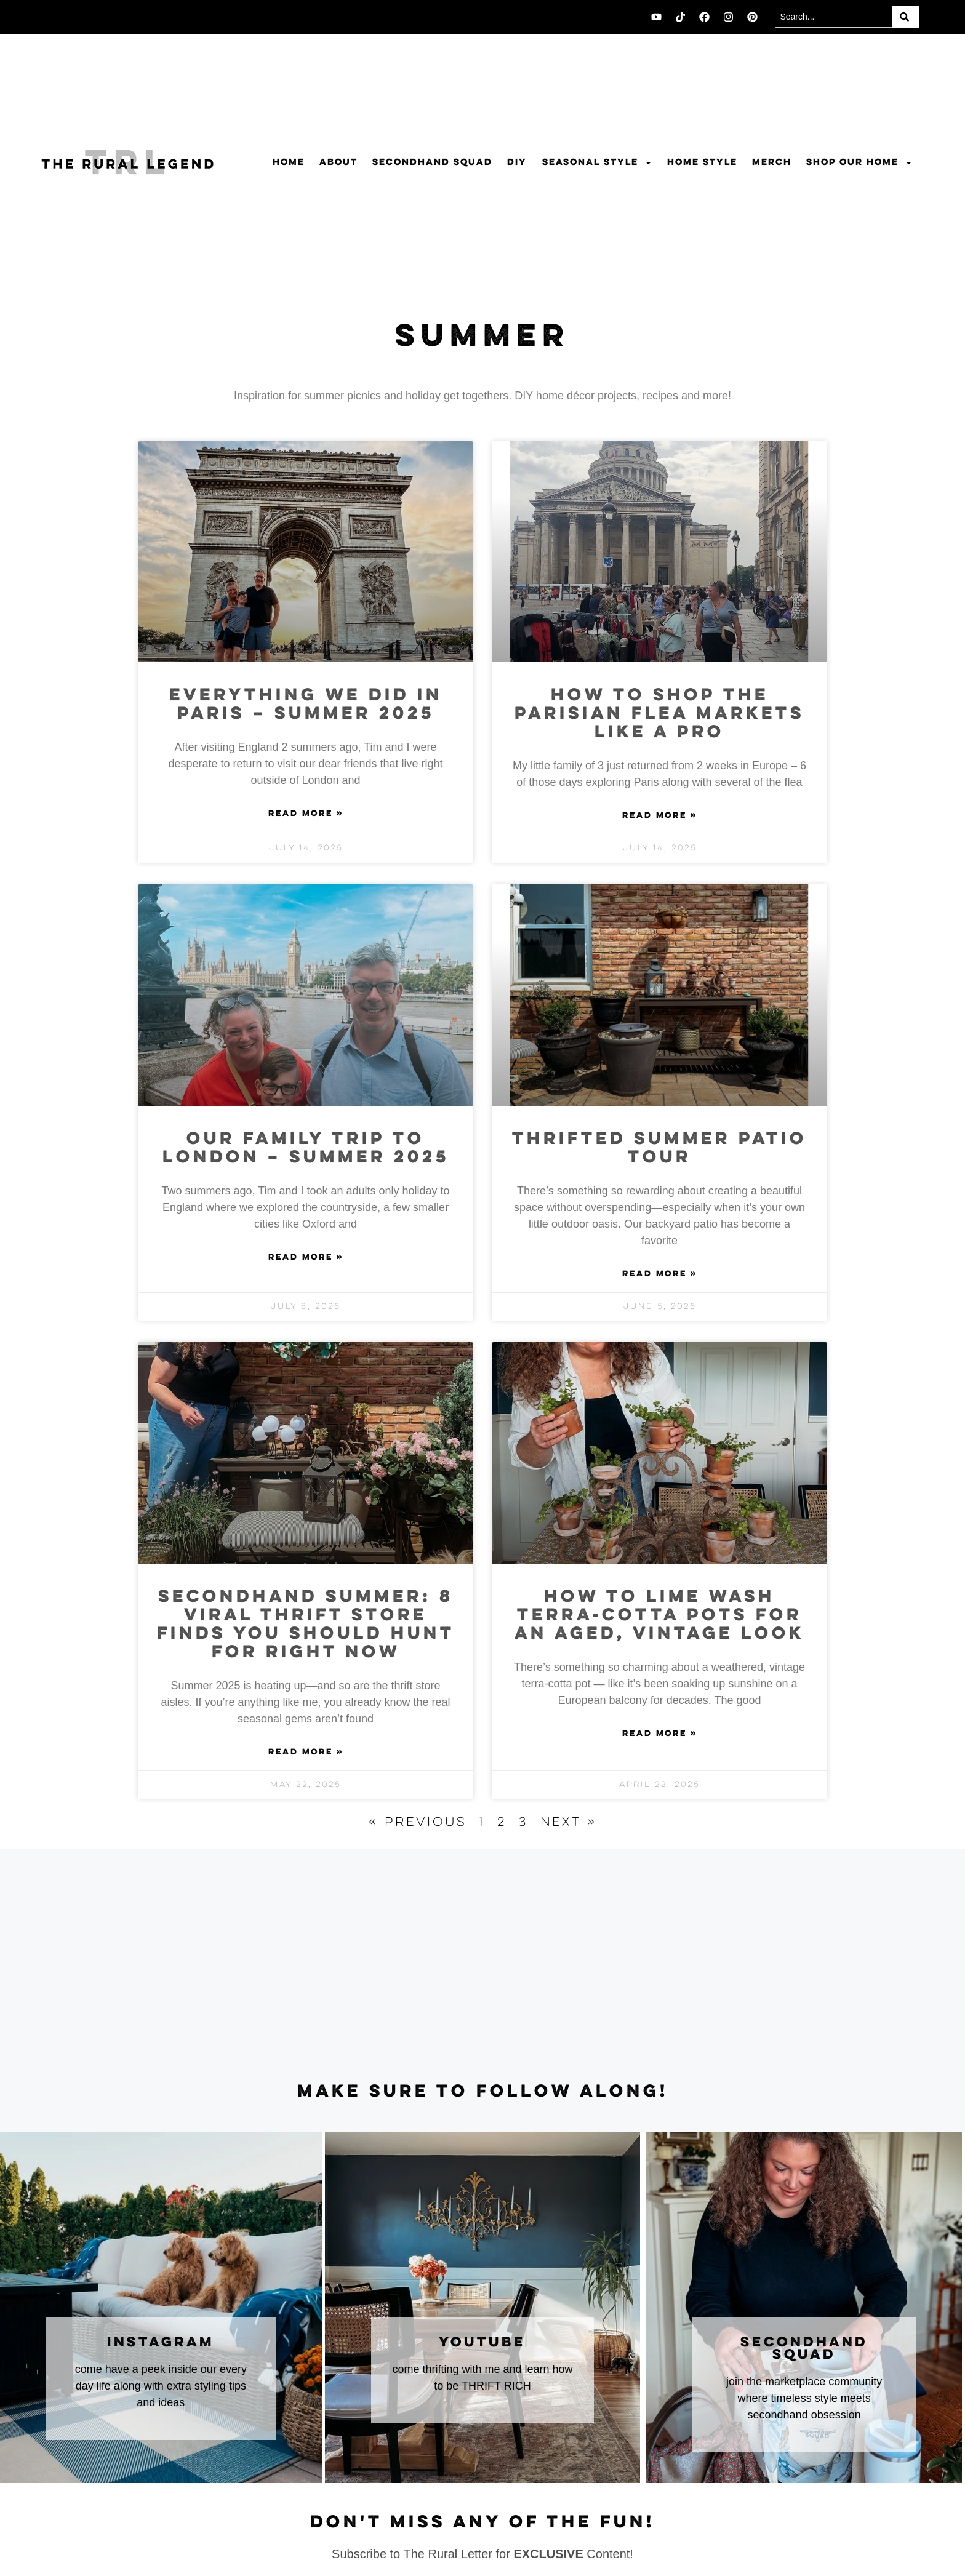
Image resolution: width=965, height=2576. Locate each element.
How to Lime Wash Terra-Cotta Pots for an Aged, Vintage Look (659, 1615)
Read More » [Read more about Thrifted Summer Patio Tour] (659, 1274)
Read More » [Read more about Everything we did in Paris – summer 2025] (305, 814)
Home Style (702, 162)
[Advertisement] (482, 1966)
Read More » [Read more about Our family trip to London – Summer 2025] (305, 1257)
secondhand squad (804, 2349)
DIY (517, 162)
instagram (160, 2342)
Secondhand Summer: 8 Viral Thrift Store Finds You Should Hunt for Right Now (306, 1625)
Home (289, 162)
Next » (568, 1822)
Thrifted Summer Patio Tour (659, 1148)
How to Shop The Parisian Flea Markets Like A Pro (659, 714)
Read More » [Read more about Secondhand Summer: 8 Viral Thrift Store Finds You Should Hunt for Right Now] (305, 1752)
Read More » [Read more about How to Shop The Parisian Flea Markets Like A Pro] (659, 816)
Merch (771, 162)
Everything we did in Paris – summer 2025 (305, 704)
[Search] (905, 17)
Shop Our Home (859, 163)
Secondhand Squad (432, 162)
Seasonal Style (597, 163)
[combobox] (833, 17)
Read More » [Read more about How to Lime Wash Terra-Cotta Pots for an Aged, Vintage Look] (659, 1734)
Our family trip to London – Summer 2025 (305, 1148)
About (338, 162)
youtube (482, 2342)
